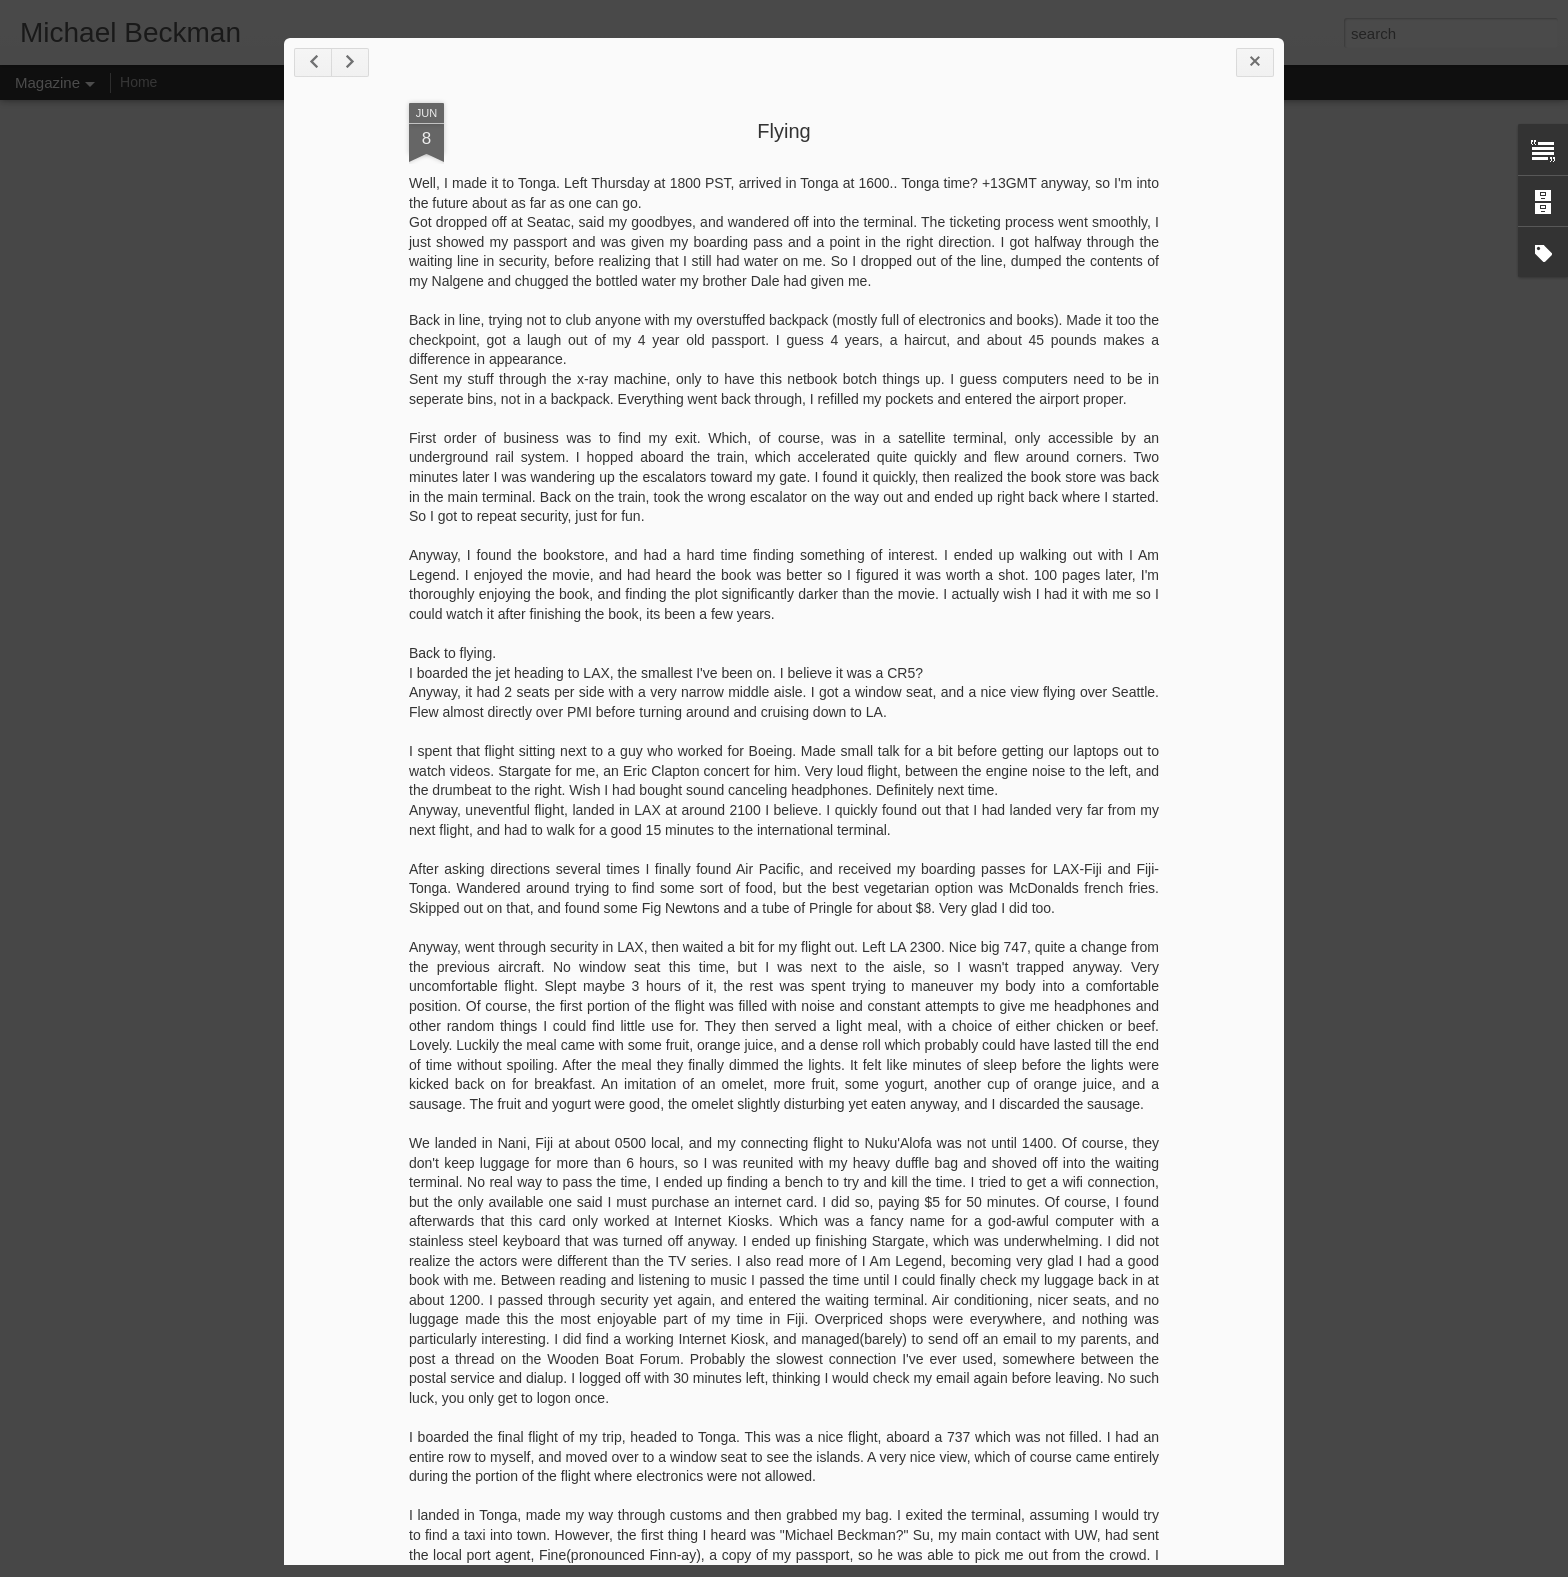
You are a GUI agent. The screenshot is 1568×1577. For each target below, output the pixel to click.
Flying (783, 131)
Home (138, 82)
